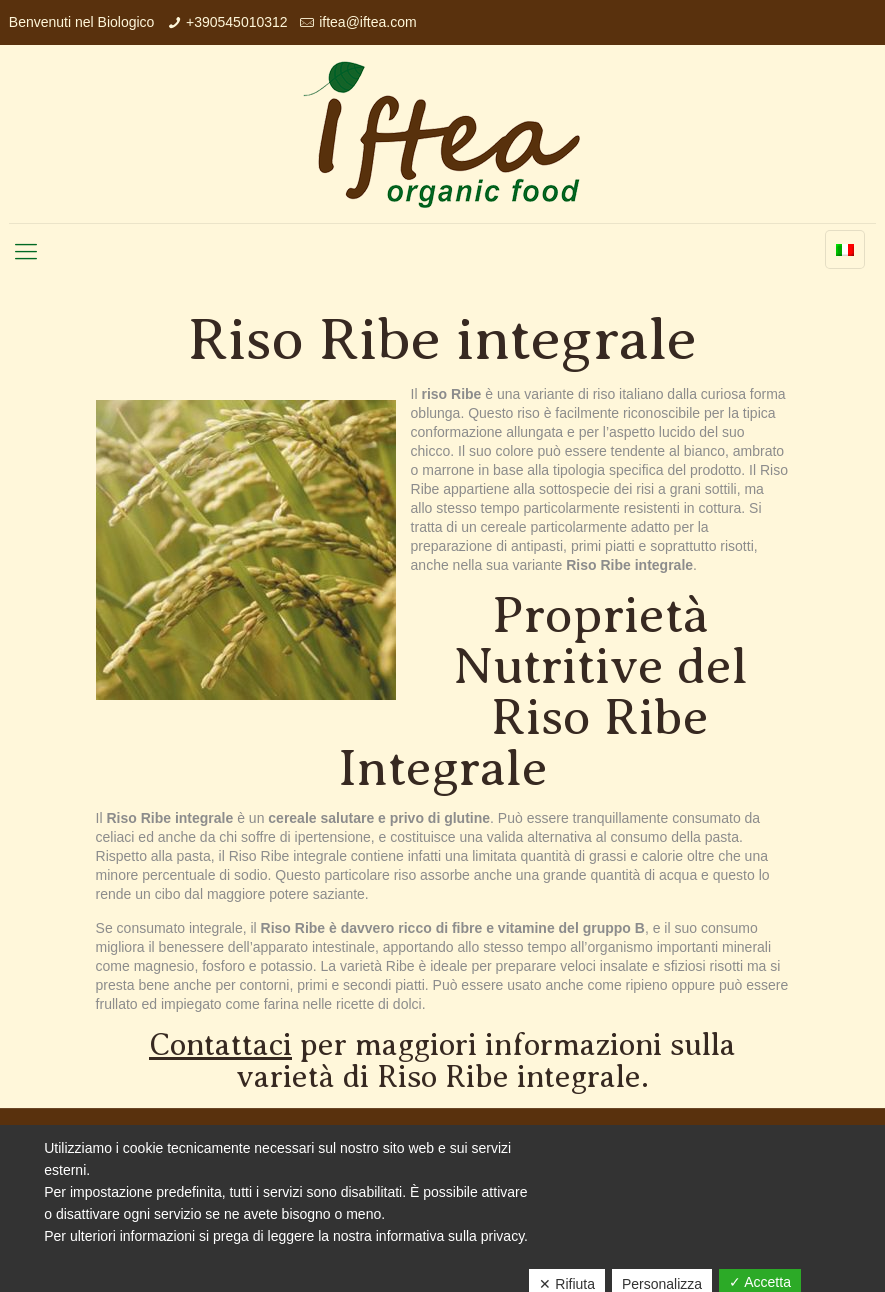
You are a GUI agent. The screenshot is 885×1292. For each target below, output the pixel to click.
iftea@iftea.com (367, 22)
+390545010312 (237, 22)
